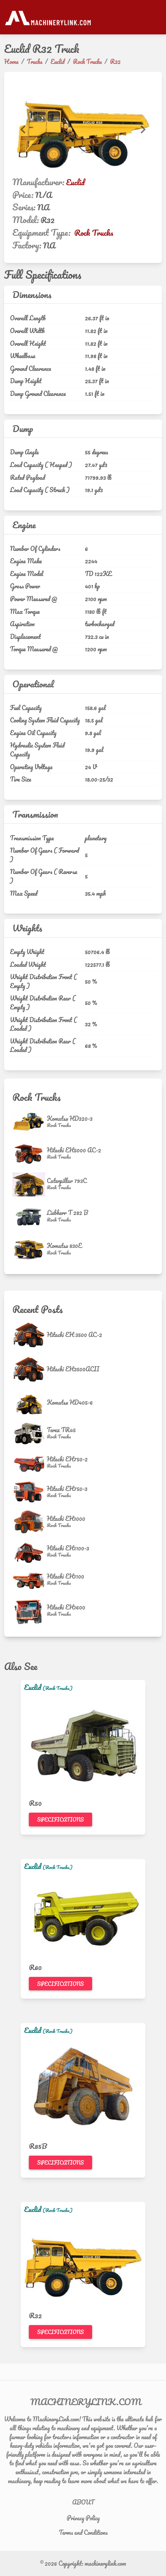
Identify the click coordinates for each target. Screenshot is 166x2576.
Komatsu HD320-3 (69, 1118)
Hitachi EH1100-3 (68, 1548)
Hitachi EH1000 (66, 1518)
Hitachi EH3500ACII (73, 1369)
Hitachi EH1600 (66, 1607)
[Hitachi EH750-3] (29, 1492)
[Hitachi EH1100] (29, 1580)
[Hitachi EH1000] (29, 1522)
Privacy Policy (83, 2518)
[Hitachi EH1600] (29, 1611)
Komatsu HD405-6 (70, 1402)
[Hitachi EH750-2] (29, 1463)
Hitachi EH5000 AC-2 (74, 1150)
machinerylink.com (105, 2563)
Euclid (75, 182)
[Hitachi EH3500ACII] (29, 1369)
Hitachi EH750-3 (67, 1488)
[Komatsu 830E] (29, 1249)
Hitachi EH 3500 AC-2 (74, 1334)
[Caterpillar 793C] (29, 1184)
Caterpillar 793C (67, 1180)
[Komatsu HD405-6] (29, 1402)
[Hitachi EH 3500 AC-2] (29, 1335)
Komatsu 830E (64, 1245)
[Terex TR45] (29, 1433)
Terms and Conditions (83, 2532)
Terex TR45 (61, 1430)
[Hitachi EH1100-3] (29, 1551)
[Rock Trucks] (69, 1125)
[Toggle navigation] (158, 17)
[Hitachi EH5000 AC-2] (29, 1153)
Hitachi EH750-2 (67, 1459)
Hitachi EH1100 (65, 1576)
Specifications (60, 1819)
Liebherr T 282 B (67, 1212)
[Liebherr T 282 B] (29, 1216)
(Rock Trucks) (58, 1688)
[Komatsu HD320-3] (29, 1122)
